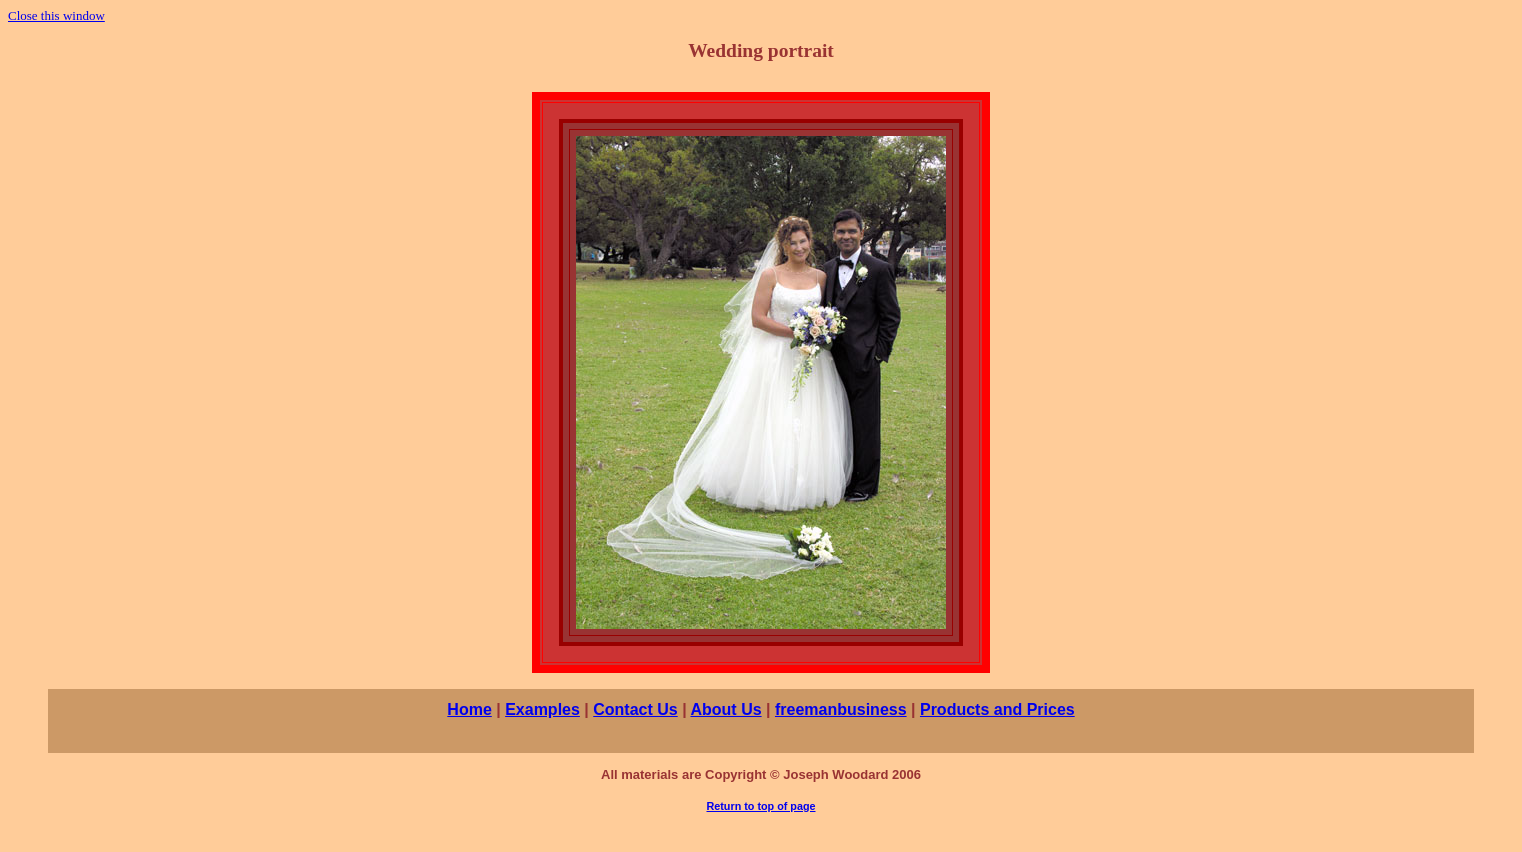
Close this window (56, 15)
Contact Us (635, 709)
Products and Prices (997, 709)
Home (469, 709)
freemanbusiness (841, 709)
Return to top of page (761, 806)
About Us (725, 709)
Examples (542, 709)
